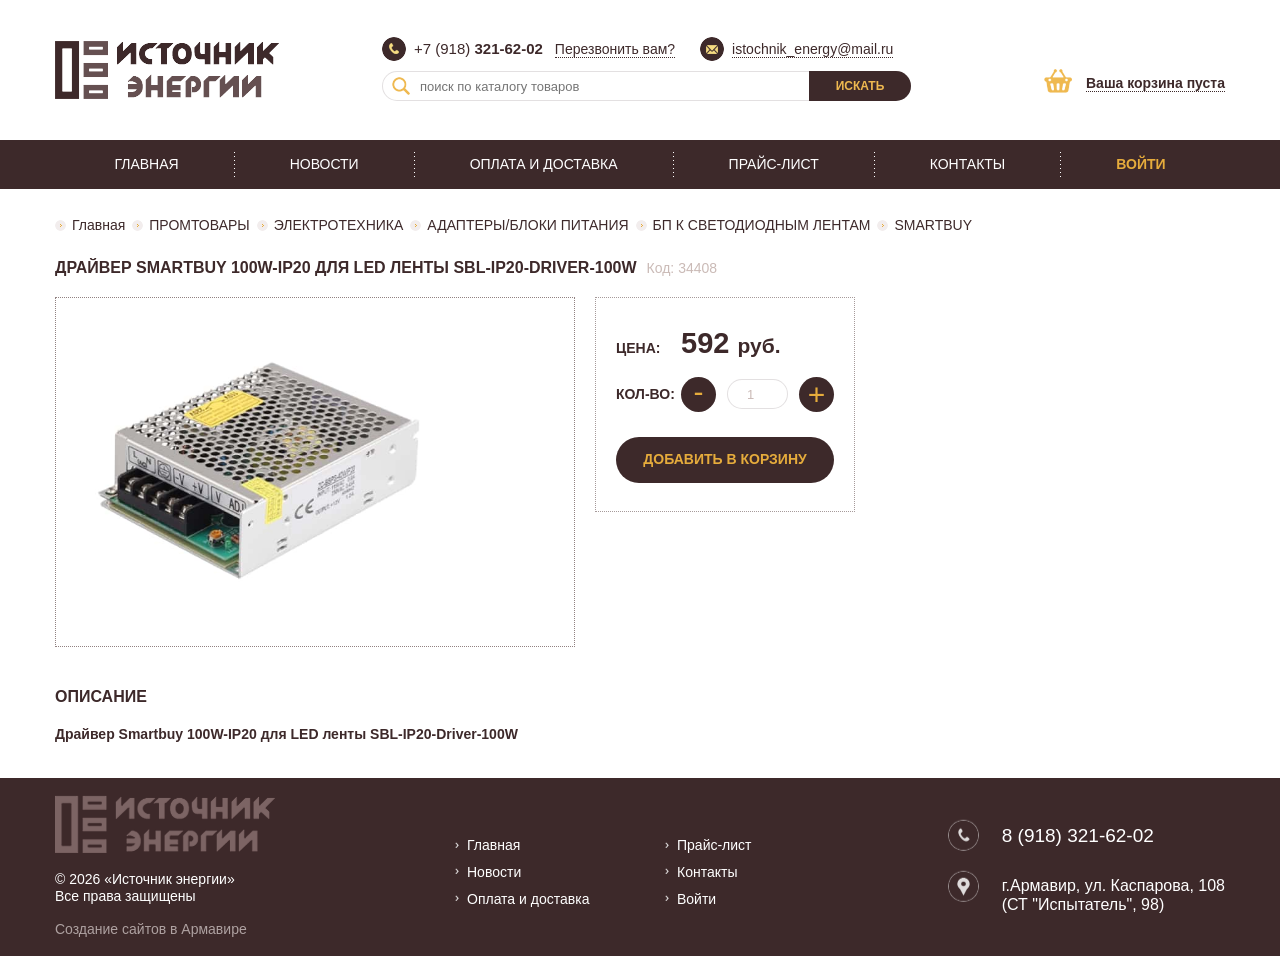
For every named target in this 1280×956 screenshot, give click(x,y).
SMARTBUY (933, 225)
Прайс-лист (774, 164)
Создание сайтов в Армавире (151, 929)
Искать (860, 86)
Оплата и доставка (544, 164)
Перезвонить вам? (615, 49)
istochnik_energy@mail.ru (812, 49)
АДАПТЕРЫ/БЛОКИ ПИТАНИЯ (527, 225)
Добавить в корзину (724, 459)
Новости (324, 164)
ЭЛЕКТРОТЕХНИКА (339, 225)
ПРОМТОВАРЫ (199, 225)
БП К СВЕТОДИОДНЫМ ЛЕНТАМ (762, 225)
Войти (1140, 164)
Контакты (968, 164)
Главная (146, 164)
